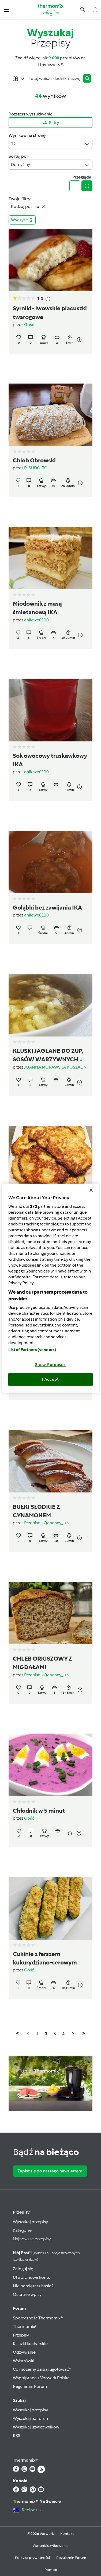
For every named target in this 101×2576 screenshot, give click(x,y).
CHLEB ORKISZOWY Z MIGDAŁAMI (42, 1663)
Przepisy (21, 2212)
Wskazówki (23, 2360)
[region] (50, 1288)
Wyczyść (22, 219)
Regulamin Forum (30, 2386)
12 (50, 144)
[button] (6, 9)
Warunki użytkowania (51, 2545)
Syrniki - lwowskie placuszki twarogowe (50, 312)
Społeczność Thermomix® (38, 2317)
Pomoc (50, 2569)
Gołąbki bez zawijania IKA (47, 907)
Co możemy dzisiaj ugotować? (42, 2369)
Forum (19, 2308)
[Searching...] (54, 78)
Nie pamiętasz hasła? (33, 2285)
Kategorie (22, 2230)
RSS (16, 2435)
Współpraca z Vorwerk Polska (41, 2377)
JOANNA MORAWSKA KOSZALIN (55, 1067)
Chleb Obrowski (34, 460)
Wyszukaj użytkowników (36, 2427)
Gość (29, 324)
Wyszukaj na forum (31, 2418)
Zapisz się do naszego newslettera (50, 2170)
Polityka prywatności (32, 2557)
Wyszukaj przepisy (30, 2221)
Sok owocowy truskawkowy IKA (50, 760)
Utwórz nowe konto (32, 2277)
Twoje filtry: (20, 198)
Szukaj (19, 2400)
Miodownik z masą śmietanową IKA (37, 608)
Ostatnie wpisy (27, 2294)
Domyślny (50, 165)
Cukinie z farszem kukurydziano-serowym (45, 1958)
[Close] (91, 1190)
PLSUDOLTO (36, 467)
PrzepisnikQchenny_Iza (46, 1522)
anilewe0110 (36, 619)
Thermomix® (25, 2326)
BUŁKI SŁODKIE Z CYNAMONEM (36, 1511)
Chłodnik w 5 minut (39, 1810)
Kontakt (67, 2533)
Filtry (50, 123)
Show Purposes (50, 1364)
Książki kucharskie (30, 2343)
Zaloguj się (23, 2268)
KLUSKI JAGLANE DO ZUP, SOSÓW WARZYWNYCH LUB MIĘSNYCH (48, 1055)
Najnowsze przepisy (32, 2238)
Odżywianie (24, 2352)
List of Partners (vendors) (32, 1349)
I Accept (50, 1379)
